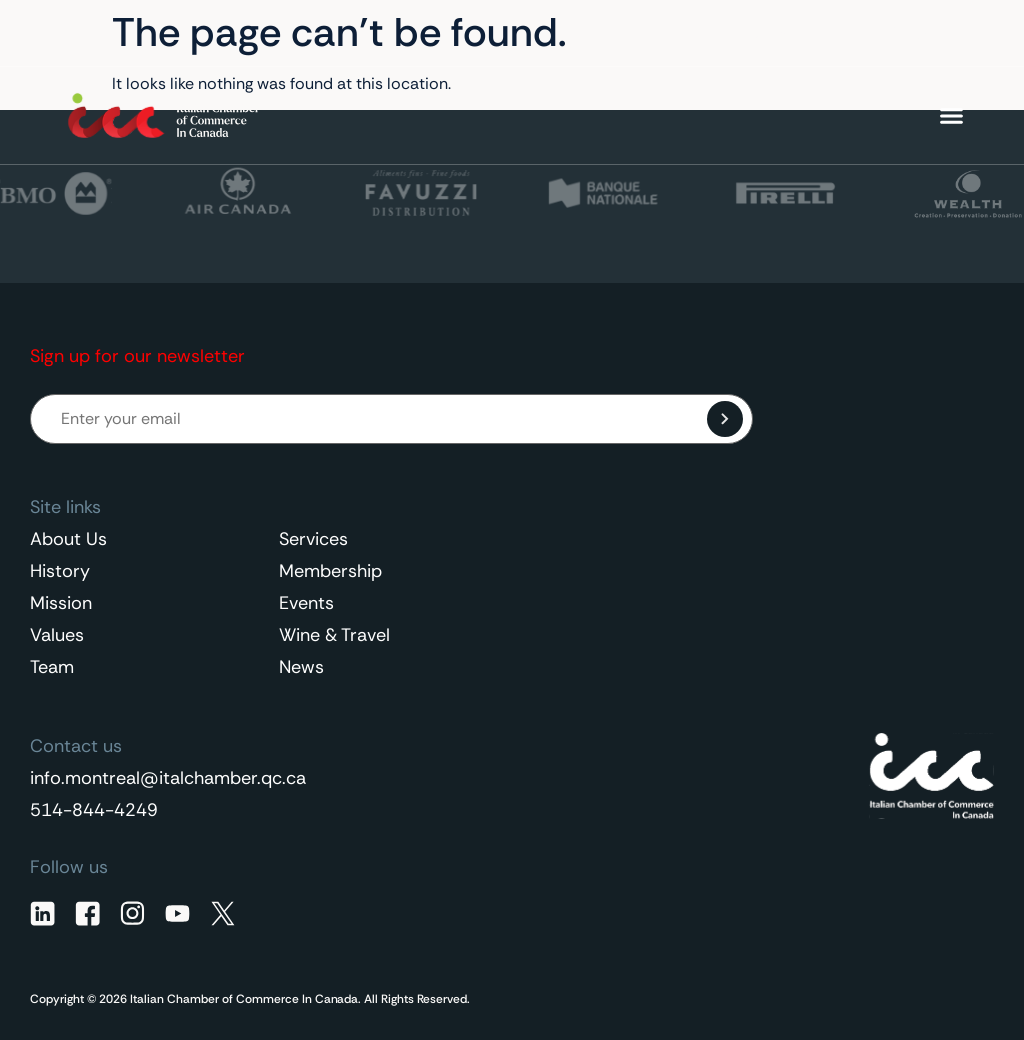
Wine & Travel (334, 635)
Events (306, 603)
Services (313, 539)
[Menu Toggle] (951, 115)
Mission (61, 603)
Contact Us (783, 33)
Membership (330, 571)
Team (52, 667)
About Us (68, 539)
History (60, 571)
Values (57, 635)
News (301, 667)
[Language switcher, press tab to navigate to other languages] (913, 33)
